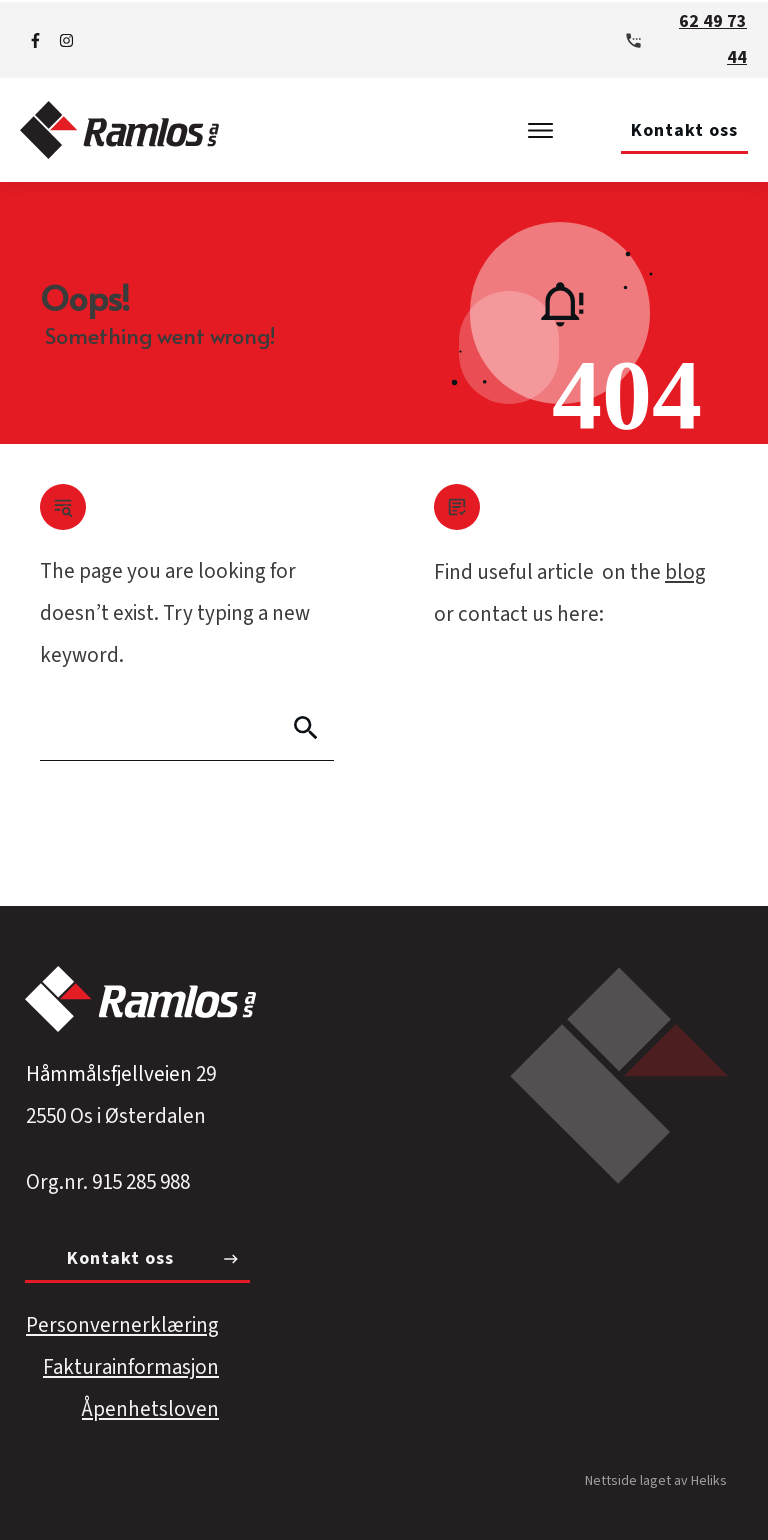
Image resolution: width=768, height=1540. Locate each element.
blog (685, 572)
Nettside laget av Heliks (656, 1481)
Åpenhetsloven (150, 1409)
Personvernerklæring (122, 1325)
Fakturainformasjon (131, 1367)
